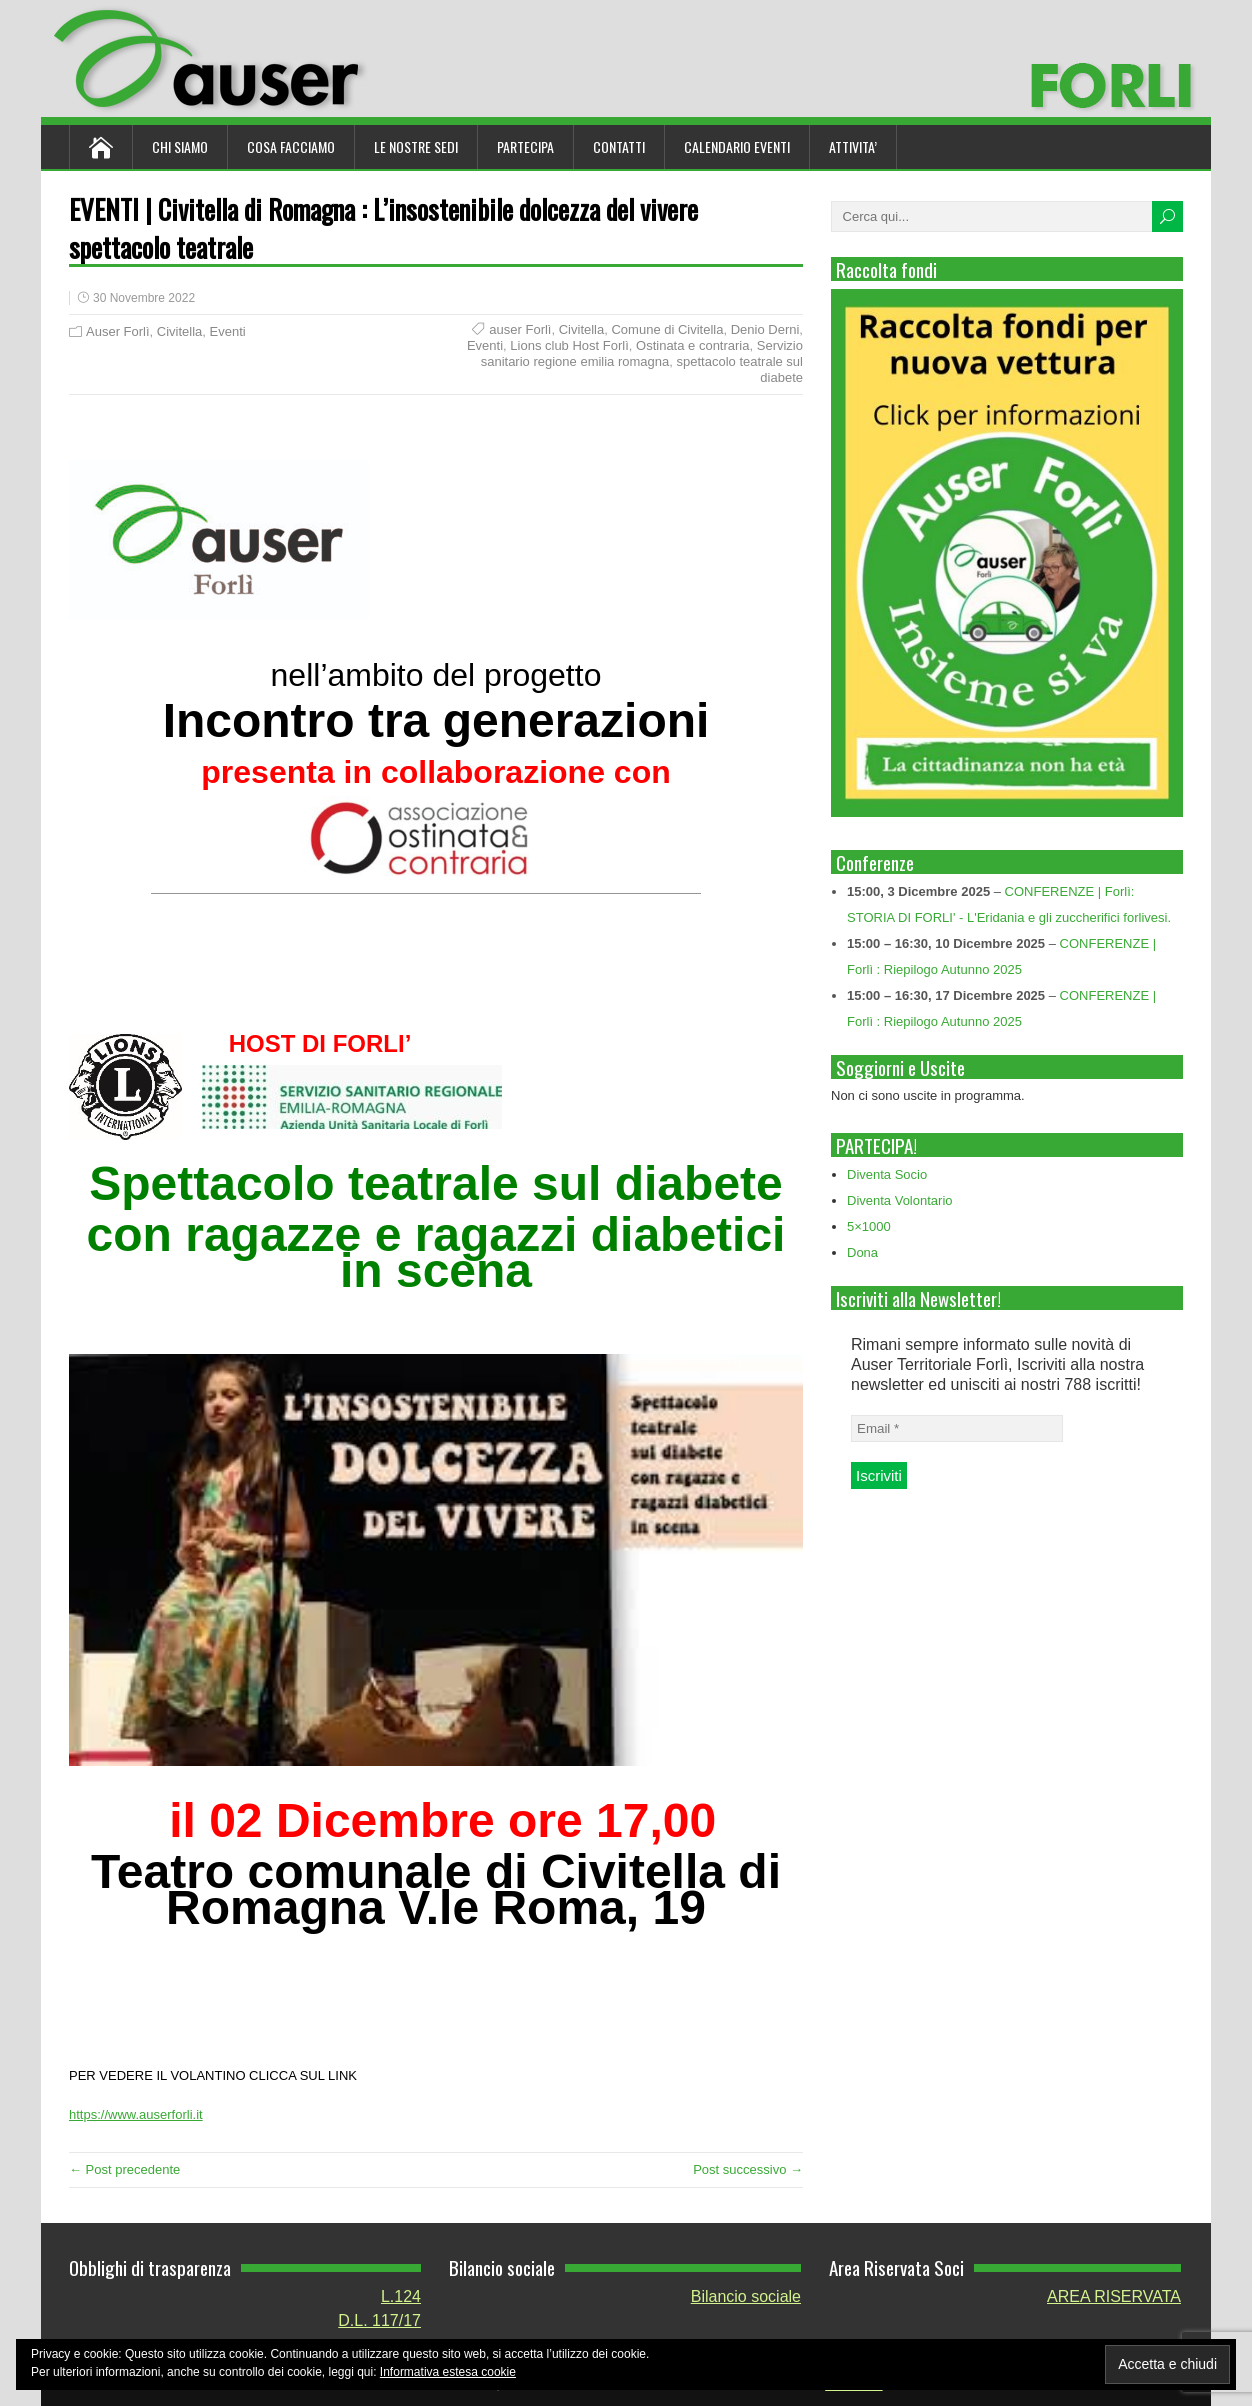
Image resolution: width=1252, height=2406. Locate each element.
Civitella (180, 331)
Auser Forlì (118, 331)
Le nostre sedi (416, 146)
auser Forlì (520, 329)
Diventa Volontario (900, 1200)
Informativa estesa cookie (448, 2372)
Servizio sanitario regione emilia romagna (642, 353)
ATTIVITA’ (853, 146)
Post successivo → (748, 2169)
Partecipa (525, 146)
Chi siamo (180, 146)
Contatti (619, 146)
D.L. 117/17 (379, 2320)
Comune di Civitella (667, 329)
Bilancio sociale (746, 2296)
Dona (862, 1252)
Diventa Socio (887, 1174)
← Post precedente (124, 2169)
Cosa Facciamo (291, 146)
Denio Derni (765, 329)
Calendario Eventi (737, 146)
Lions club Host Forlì (569, 345)
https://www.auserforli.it (136, 2114)
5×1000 (869, 1226)
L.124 (401, 2296)
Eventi (228, 331)
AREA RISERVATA (1114, 2296)
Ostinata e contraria (692, 345)
